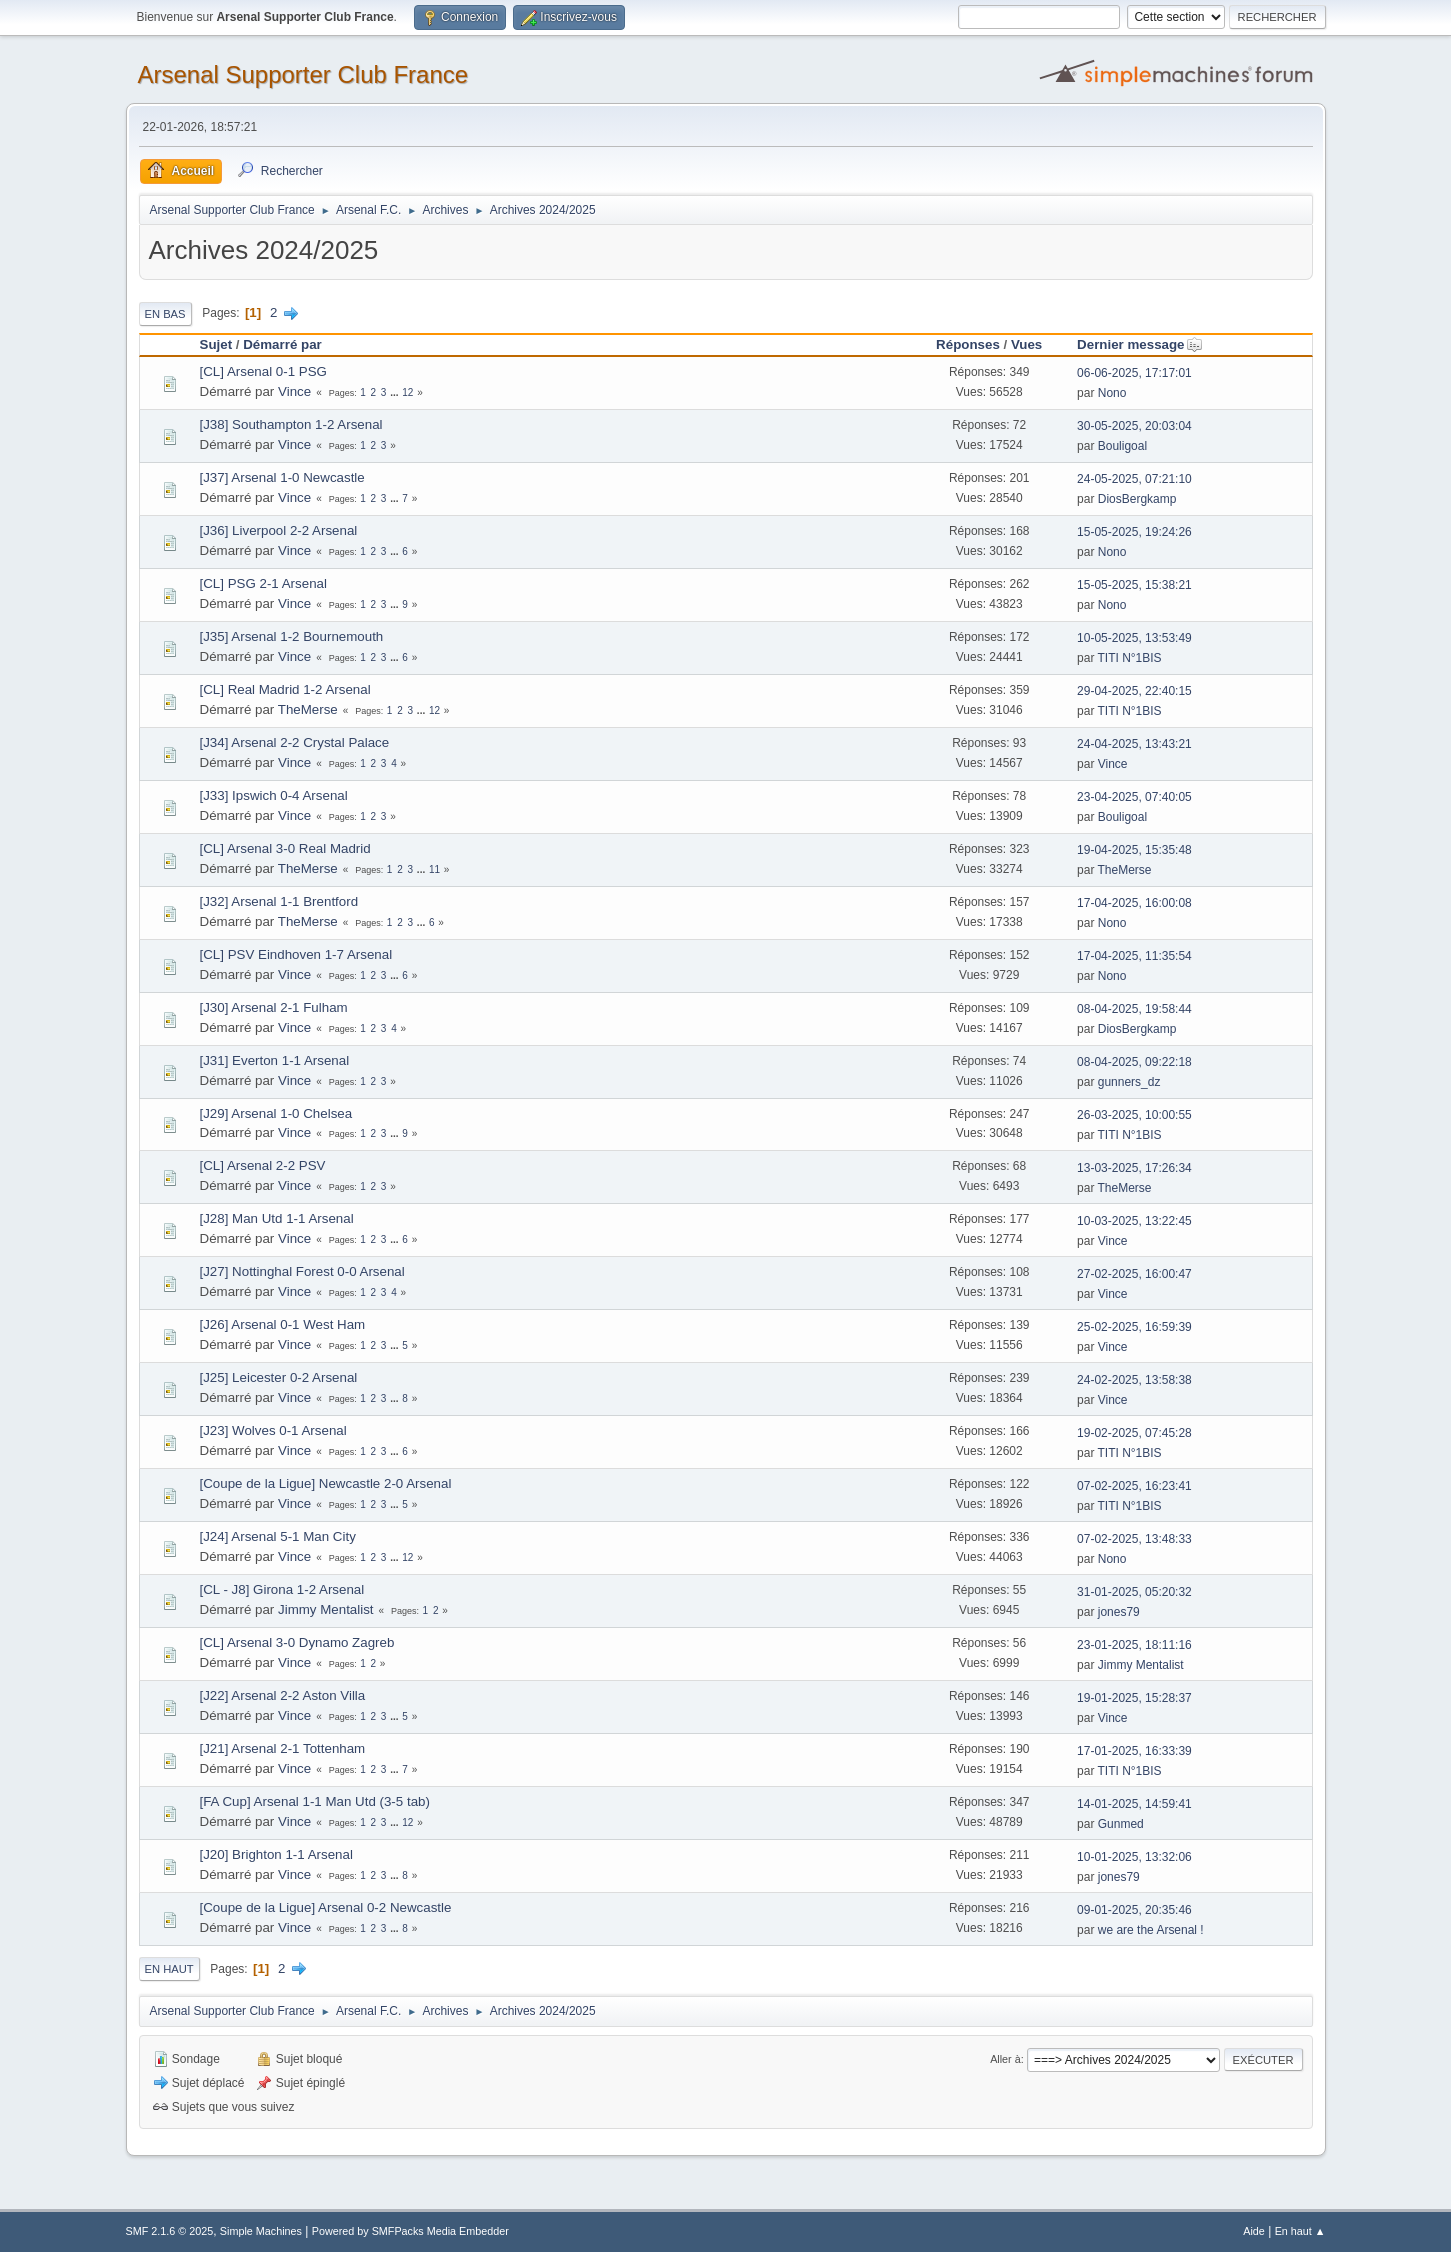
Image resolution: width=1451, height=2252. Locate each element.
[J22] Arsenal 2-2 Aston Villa (283, 1695)
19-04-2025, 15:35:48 (1134, 850)
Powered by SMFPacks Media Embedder (410, 2231)
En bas (165, 314)
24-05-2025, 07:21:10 (1134, 479)
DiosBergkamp (1137, 499)
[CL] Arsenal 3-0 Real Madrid (285, 848)
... (395, 392)
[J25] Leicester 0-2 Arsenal (279, 1377)
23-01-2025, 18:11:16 (1134, 1645)
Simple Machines (261, 2231)
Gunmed (1121, 1824)
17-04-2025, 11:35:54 (1134, 956)
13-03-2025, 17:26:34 (1134, 1168)
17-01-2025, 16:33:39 (1134, 1751)
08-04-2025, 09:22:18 (1134, 1062)
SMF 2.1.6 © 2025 (170, 2231)
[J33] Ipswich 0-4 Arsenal (274, 795)
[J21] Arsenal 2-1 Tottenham (283, 1748)
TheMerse (308, 709)
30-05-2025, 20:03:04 (1134, 426)
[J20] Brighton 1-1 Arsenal (276, 1854)
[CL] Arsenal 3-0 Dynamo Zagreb (297, 1642)
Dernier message (1139, 344)
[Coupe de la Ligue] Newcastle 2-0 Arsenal (326, 1483)
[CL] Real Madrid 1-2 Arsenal (285, 689)
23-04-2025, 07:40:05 (1134, 797)
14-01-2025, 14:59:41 (1134, 1804)
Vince (294, 391)
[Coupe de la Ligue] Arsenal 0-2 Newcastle (326, 1907)
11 (434, 869)
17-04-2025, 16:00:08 (1134, 903)
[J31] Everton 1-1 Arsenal (275, 1060)
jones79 (1119, 1612)
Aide (1254, 2231)
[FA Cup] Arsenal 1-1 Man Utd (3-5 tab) (315, 1801)
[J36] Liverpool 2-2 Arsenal (279, 530)
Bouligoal (1122, 446)
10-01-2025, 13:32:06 (1134, 1857)
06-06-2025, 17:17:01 (1134, 373)
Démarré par (282, 344)
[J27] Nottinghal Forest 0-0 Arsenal (302, 1271)
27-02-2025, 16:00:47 (1134, 1274)
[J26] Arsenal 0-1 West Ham (283, 1324)
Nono (1112, 393)
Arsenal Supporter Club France (303, 74)
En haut (169, 1969)
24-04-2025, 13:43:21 (1134, 744)
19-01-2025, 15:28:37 (1134, 1698)
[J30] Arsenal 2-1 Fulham (274, 1007)
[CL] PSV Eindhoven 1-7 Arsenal (296, 954)
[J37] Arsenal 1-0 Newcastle (282, 477)
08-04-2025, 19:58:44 (1134, 1009)
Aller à (1005, 2059)
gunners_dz (1129, 1082)
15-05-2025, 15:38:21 (1134, 585)
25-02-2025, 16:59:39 (1134, 1327)
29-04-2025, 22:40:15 (1134, 691)
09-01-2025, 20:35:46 (1134, 1910)
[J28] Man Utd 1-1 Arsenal (277, 1218)
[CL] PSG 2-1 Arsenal (263, 583)
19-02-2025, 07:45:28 (1134, 1433)
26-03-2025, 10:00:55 (1134, 1115)
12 (407, 392)
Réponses (968, 344)
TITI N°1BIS (1130, 658)
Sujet (216, 344)
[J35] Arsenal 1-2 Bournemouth (292, 636)
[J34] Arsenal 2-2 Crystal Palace (295, 742)
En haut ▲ (1300, 2231)
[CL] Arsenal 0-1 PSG (263, 371)
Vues (1026, 344)
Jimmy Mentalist (326, 1609)
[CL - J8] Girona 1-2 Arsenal (282, 1589)
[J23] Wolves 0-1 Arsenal (273, 1430)
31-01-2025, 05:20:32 (1134, 1592)
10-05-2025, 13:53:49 (1134, 638)
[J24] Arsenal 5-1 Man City (278, 1536)
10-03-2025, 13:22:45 (1134, 1221)
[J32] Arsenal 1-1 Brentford (279, 901)
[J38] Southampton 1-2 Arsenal (291, 424)
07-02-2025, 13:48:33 (1134, 1539)
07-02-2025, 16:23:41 (1134, 1486)
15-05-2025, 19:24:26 (1134, 532)
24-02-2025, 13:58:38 (1134, 1380)
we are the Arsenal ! (1151, 1930)
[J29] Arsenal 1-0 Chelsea (276, 1113)
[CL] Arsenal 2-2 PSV (263, 1165)
